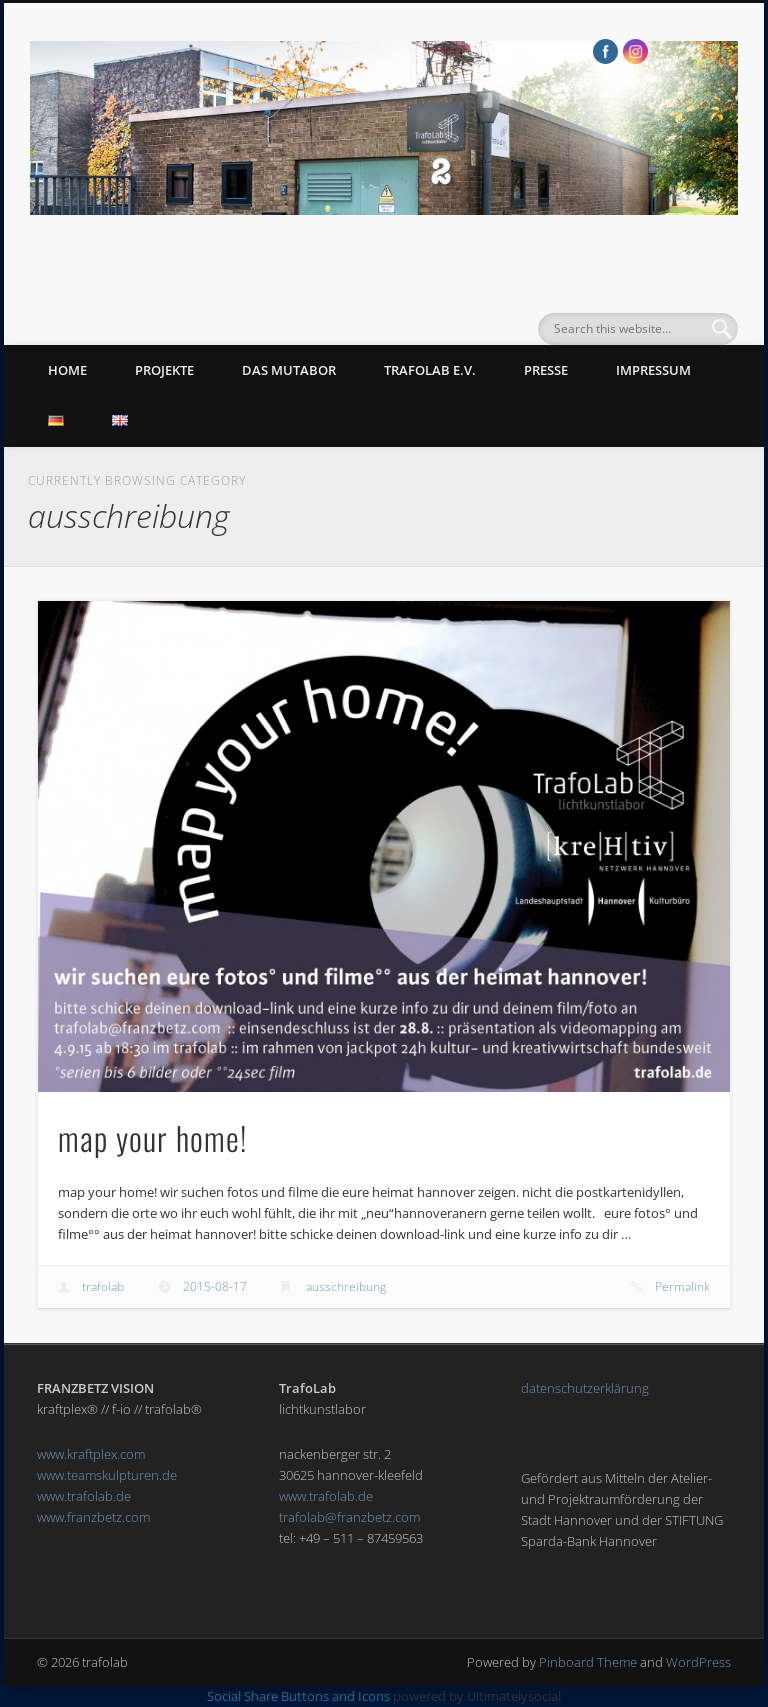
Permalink (682, 1286)
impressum (653, 370)
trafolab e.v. (430, 370)
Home (67, 370)
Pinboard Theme (588, 1662)
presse (546, 370)
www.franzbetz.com (93, 1517)
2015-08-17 (215, 1286)
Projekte (164, 370)
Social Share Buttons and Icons (298, 1696)
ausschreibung (346, 1286)
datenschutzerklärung (585, 1388)
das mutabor (289, 370)
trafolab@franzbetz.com (349, 1517)
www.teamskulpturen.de (107, 1475)
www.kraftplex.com (91, 1454)
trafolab (103, 1286)
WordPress (698, 1662)
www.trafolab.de (84, 1496)
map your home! (152, 1137)
